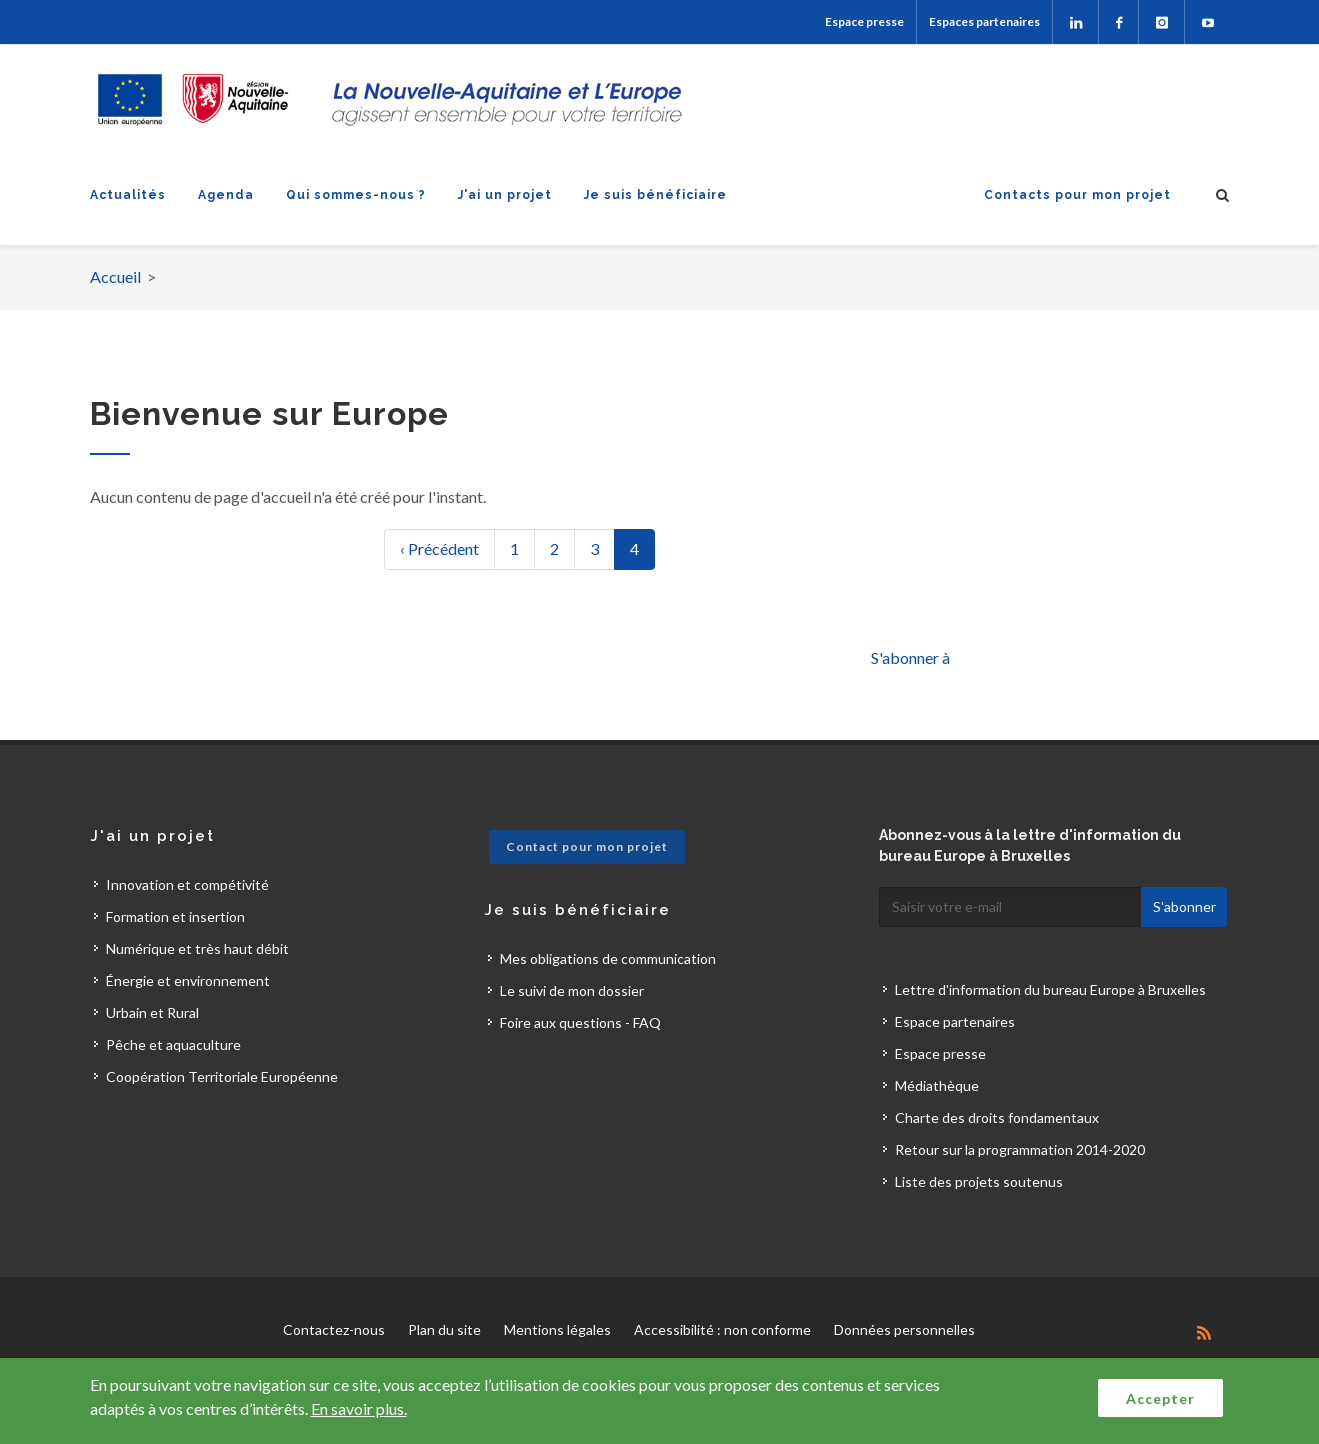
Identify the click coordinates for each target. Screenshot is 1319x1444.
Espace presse (864, 21)
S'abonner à (910, 657)
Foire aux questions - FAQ (580, 1022)
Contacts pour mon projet (1077, 195)
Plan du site (444, 1329)
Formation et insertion (175, 916)
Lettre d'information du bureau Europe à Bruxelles (1050, 989)
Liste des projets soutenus (979, 1181)
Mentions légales (557, 1329)
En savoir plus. (359, 1408)
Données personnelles (904, 1329)
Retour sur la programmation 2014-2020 (1020, 1149)
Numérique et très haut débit (197, 948)
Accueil (115, 276)
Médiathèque (937, 1085)
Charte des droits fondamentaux (997, 1117)
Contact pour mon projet (587, 846)
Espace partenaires (955, 1021)
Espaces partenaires (984, 21)
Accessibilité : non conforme (722, 1329)
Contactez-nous (334, 1329)
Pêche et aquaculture (173, 1044)
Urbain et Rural (152, 1012)
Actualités (128, 195)
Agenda (226, 195)
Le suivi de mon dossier (572, 990)
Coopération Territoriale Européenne (222, 1076)
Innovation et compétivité (187, 884)
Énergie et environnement (188, 980)
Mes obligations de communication (608, 958)
